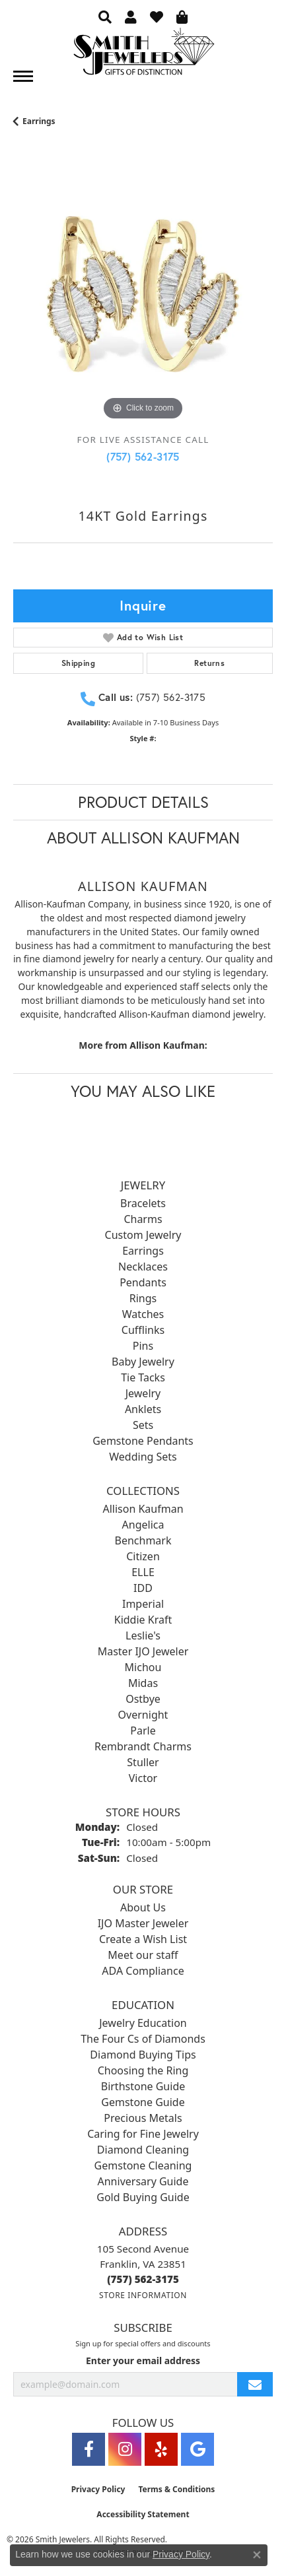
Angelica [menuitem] (143, 1524)
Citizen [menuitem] (143, 1556)
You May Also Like (143, 1091)
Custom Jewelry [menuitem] (143, 1235)
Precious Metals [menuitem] (143, 2118)
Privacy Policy (98, 2489)
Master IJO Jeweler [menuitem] (143, 1651)
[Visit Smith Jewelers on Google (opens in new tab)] (197, 2449)
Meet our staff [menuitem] (143, 1955)
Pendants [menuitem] (143, 1282)
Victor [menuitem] (143, 1778)
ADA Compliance (143, 1971)
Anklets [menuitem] (143, 1409)
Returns (209, 663)
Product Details (143, 801)
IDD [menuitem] (143, 1588)
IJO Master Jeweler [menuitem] (143, 1923)
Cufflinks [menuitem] (143, 1330)
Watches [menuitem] (143, 1314)
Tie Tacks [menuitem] (143, 1377)
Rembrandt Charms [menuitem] (143, 1746)
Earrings (38, 121)
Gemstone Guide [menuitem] (142, 2102)
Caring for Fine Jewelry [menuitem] (143, 2134)
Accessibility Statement (142, 2514)
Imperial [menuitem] (143, 1604)
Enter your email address (143, 2360)
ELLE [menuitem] (143, 1572)
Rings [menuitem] (143, 1298)
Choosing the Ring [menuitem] (143, 2070)
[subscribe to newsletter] (255, 2384)
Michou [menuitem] (143, 1667)
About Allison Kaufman (143, 837)
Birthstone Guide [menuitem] (143, 2086)
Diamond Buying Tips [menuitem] (143, 2054)
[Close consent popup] (257, 2555)
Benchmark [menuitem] (143, 1540)
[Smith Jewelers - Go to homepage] (143, 55)
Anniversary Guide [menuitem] (143, 2181)
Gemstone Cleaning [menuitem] (143, 2165)
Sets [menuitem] (143, 1425)
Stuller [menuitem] (143, 1762)
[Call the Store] (143, 2279)
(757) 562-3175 (143, 456)
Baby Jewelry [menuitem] (143, 1361)
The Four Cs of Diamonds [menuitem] (143, 2038)
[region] (143, 294)
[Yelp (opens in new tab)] (161, 2449)
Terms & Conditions (176, 2489)
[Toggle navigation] (23, 76)
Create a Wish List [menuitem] (143, 1939)
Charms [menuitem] (143, 1219)
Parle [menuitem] (142, 1730)
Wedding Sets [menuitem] (143, 1456)
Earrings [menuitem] (143, 1250)
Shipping (78, 663)
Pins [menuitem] (143, 1345)
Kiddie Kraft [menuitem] (143, 1619)
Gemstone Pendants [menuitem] (143, 1441)
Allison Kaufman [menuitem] (142, 1509)
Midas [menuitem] (143, 1683)
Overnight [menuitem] (143, 1714)
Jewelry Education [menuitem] (142, 2023)
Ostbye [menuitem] (143, 1699)
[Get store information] (143, 2295)
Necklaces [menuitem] (143, 1266)
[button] (105, 16)
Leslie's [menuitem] (143, 1635)
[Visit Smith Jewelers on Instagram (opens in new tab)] (124, 2449)
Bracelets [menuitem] (143, 1203)
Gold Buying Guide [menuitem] (142, 2197)
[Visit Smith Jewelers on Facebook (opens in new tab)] (88, 2449)
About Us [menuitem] (143, 1907)
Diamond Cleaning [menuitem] (143, 2149)
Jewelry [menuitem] (143, 1393)
